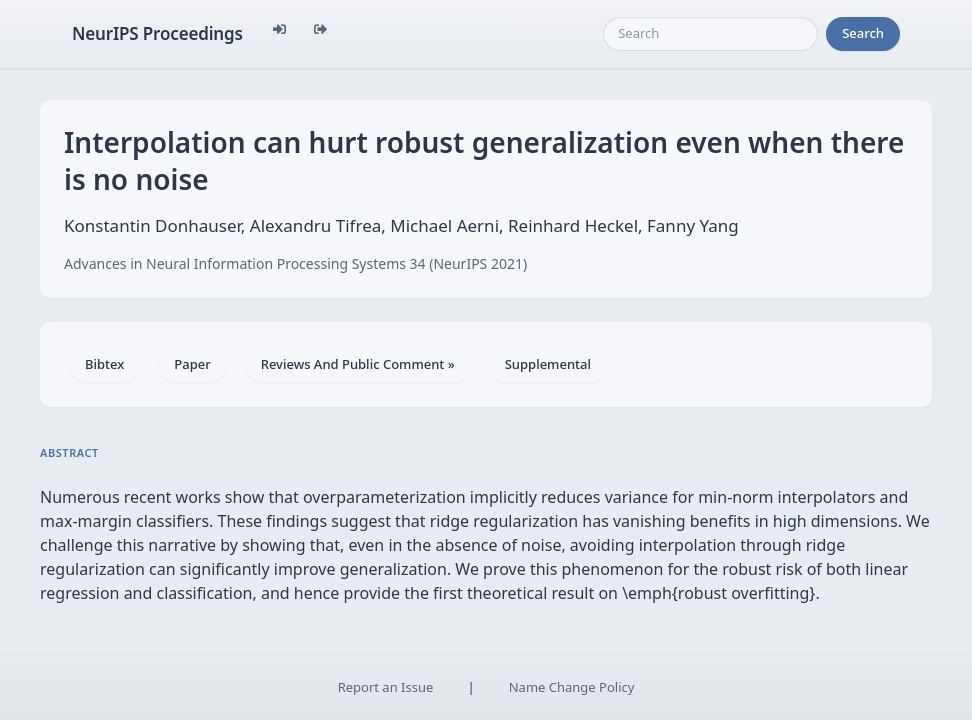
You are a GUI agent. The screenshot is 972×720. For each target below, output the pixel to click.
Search (863, 33)
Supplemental (548, 364)
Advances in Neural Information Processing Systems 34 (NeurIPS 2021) (295, 263)
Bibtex (104, 364)
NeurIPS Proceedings (157, 33)
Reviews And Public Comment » (358, 364)
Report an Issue (386, 687)
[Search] (710, 34)
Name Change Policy (572, 687)
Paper (192, 364)
